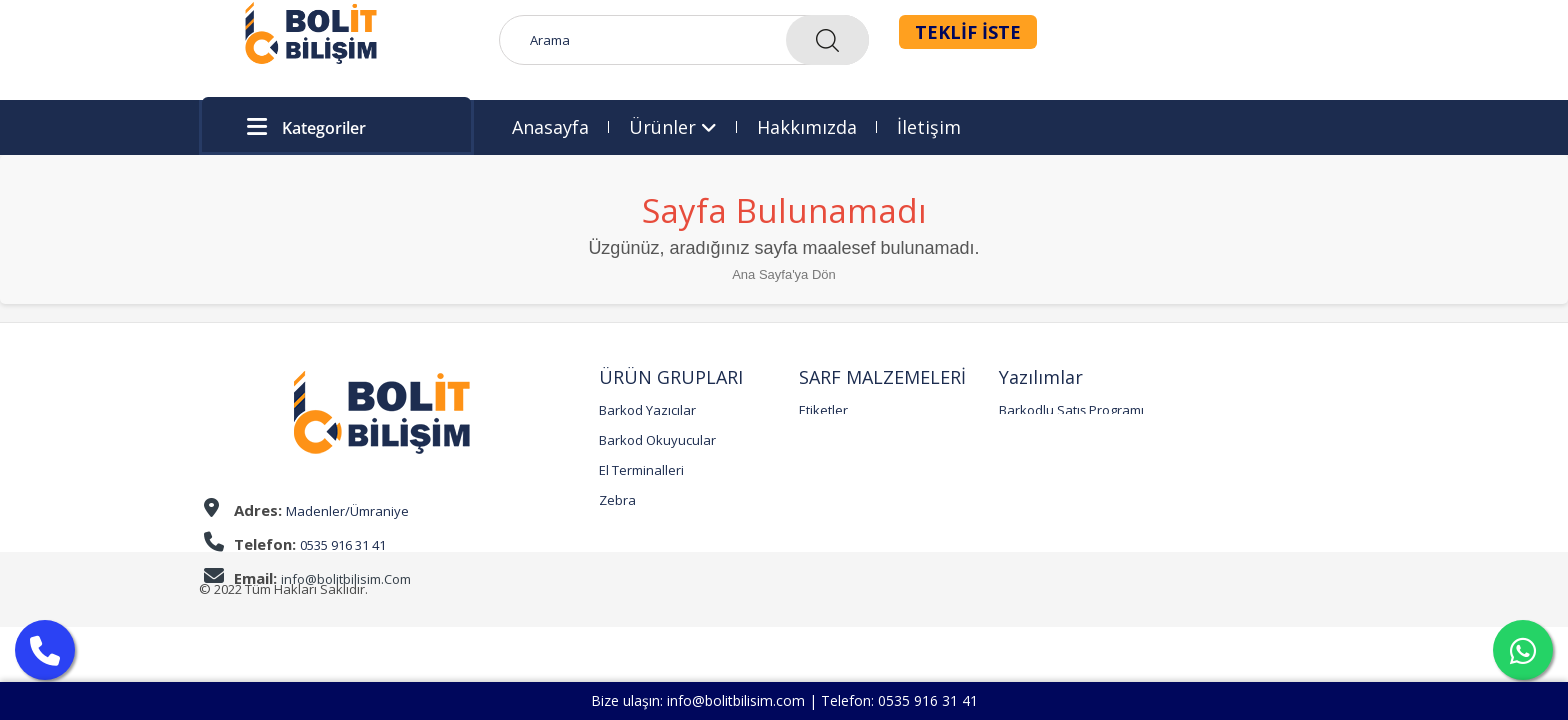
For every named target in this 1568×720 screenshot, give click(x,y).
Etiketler (823, 410)
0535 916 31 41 (928, 700)
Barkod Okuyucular (657, 440)
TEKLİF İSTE (968, 32)
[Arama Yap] (45, 650)
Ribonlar (824, 440)
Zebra (617, 500)
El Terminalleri (641, 470)
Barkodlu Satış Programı (1071, 410)
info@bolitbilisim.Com (346, 579)
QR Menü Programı (1056, 440)
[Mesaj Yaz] (1523, 650)
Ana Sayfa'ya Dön (784, 274)
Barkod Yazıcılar (647, 410)
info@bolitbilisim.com (736, 700)
